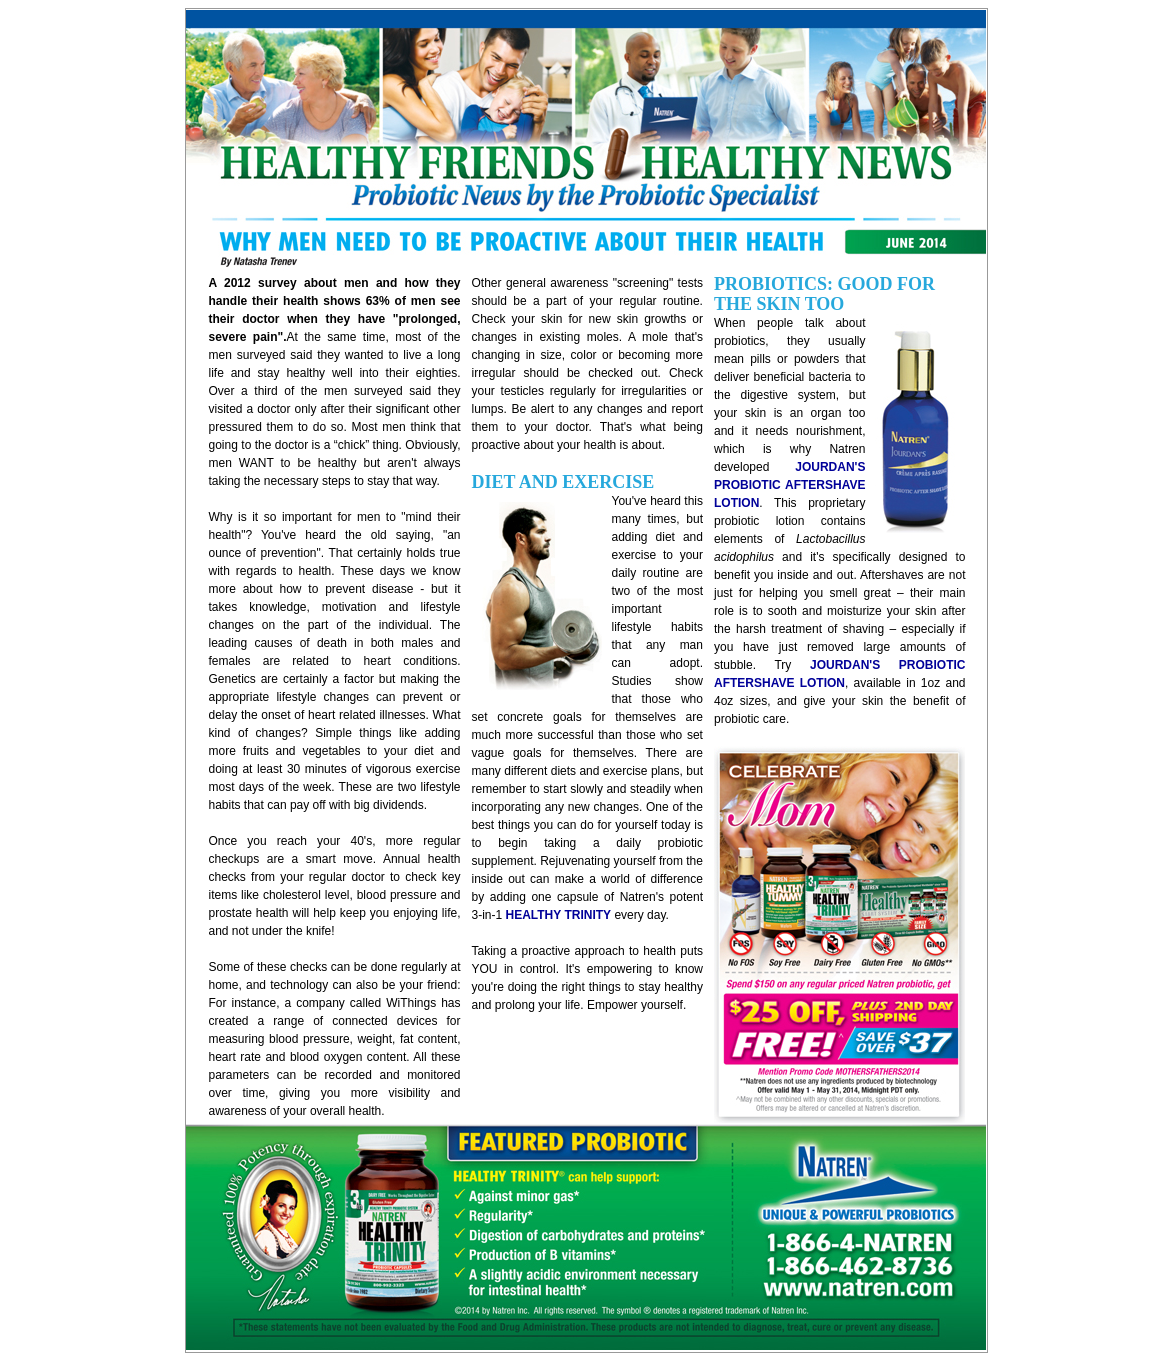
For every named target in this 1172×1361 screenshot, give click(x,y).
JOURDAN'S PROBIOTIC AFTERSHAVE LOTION (790, 485)
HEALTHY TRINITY (559, 915)
